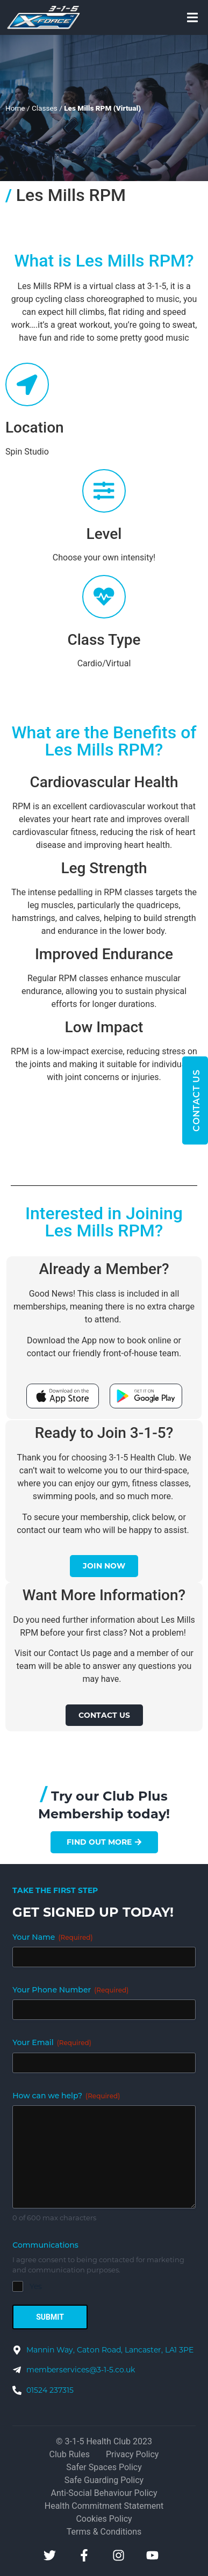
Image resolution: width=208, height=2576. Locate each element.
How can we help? (66, 2095)
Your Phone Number (70, 1990)
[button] (192, 17)
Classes (45, 108)
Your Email (51, 2042)
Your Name (52, 1937)
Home (15, 108)
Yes (36, 2286)
